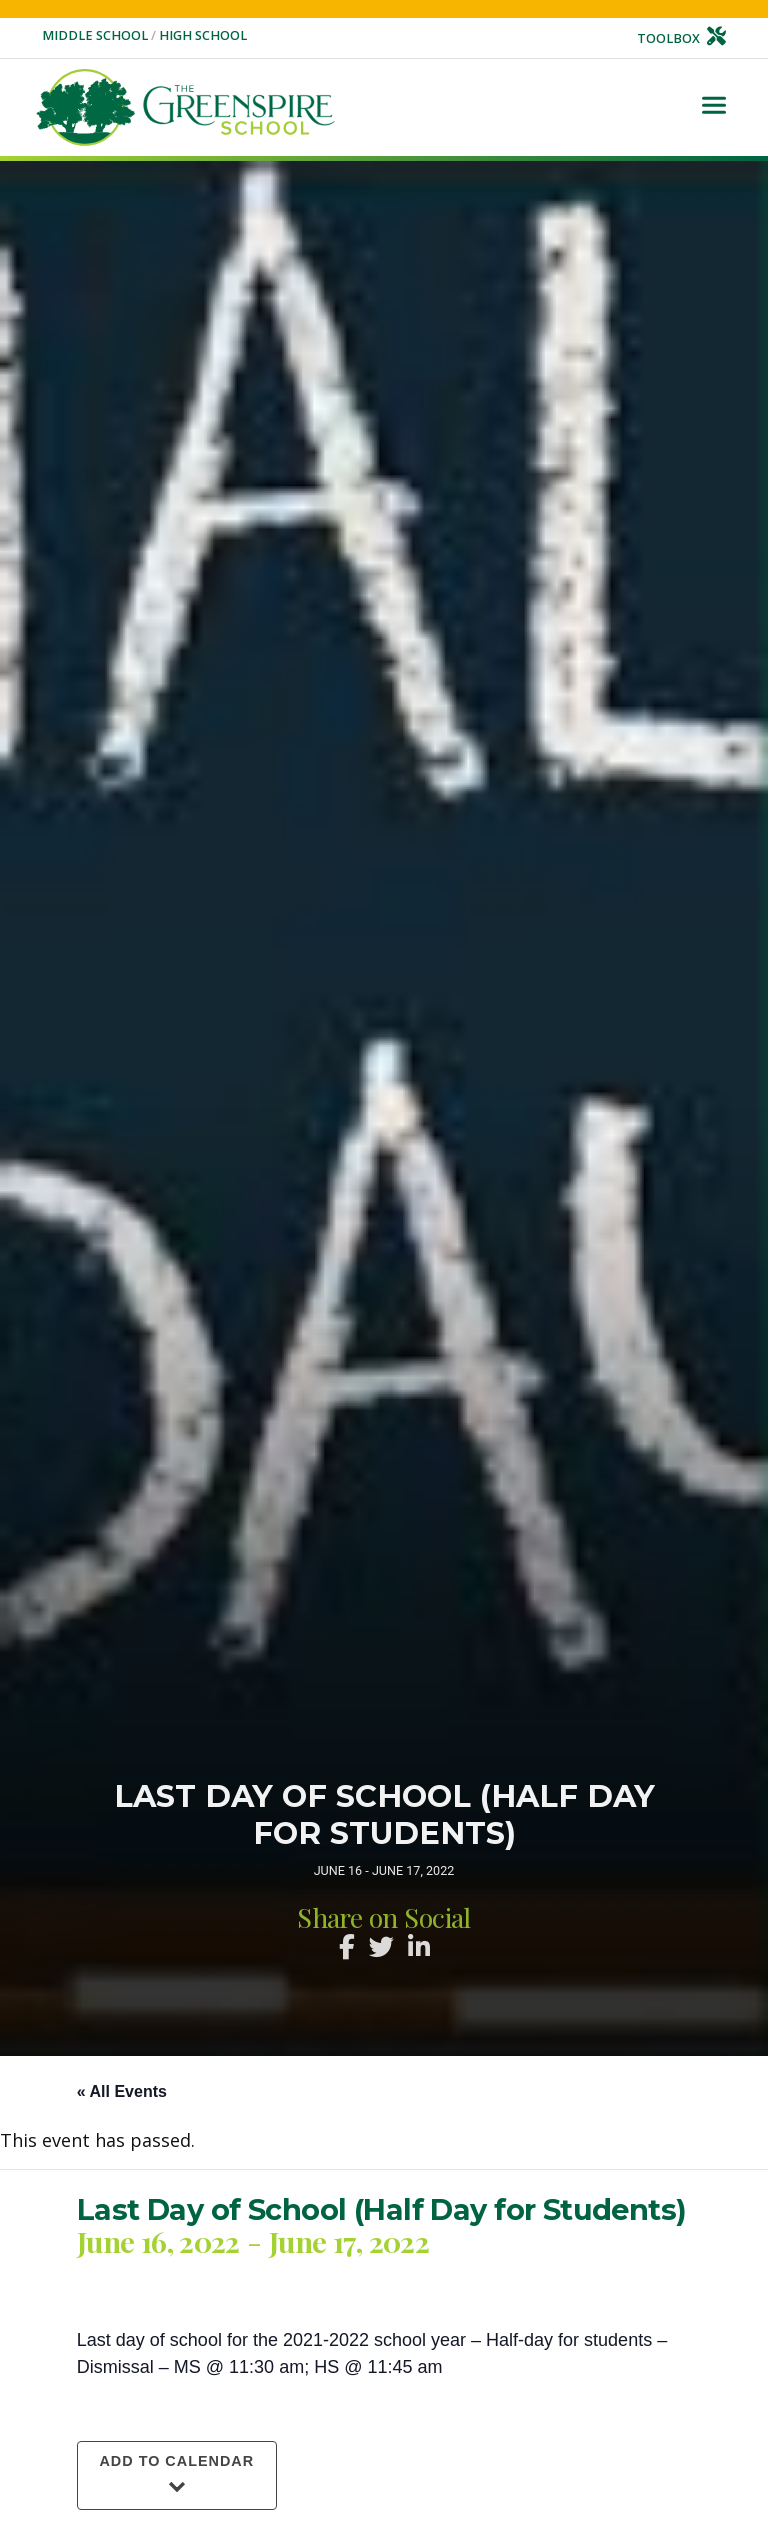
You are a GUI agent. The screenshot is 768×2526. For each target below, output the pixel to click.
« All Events (122, 2091)
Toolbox (682, 38)
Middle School (96, 35)
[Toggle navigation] (714, 107)
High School (203, 35)
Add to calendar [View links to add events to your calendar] (176, 2461)
